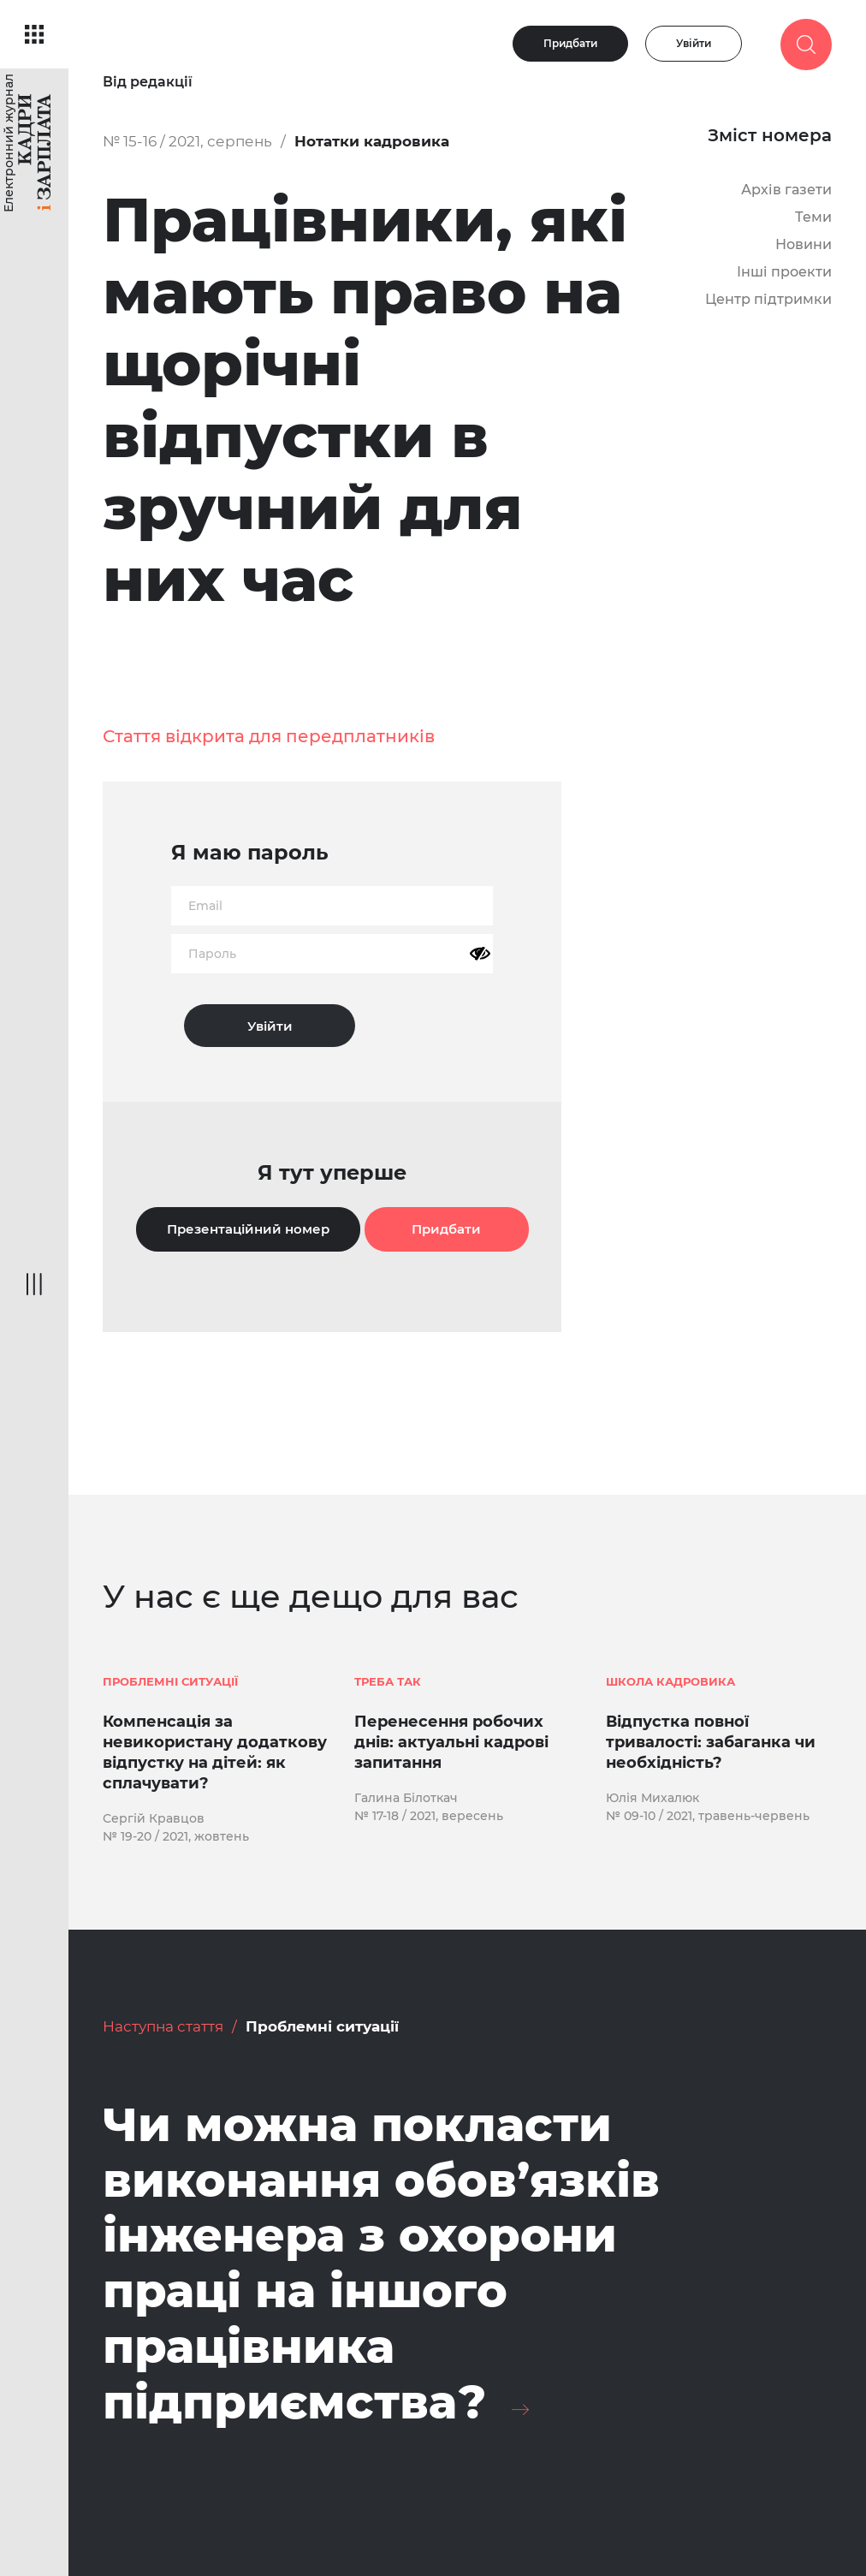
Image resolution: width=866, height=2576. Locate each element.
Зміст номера (770, 135)
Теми (813, 217)
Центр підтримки (768, 299)
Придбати (570, 43)
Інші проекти (784, 272)
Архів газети (786, 189)
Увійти (693, 43)
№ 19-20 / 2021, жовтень (176, 1836)
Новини (803, 244)
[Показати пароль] (480, 954)
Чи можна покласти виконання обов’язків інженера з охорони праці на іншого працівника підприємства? (381, 2263)
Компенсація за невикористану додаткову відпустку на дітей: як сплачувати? (215, 1752)
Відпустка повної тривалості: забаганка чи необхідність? (711, 1742)
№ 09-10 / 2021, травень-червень (708, 1815)
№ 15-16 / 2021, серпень (187, 141)
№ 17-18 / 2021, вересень (428, 1815)
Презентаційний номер (248, 1229)
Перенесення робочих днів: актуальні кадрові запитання (451, 1742)
